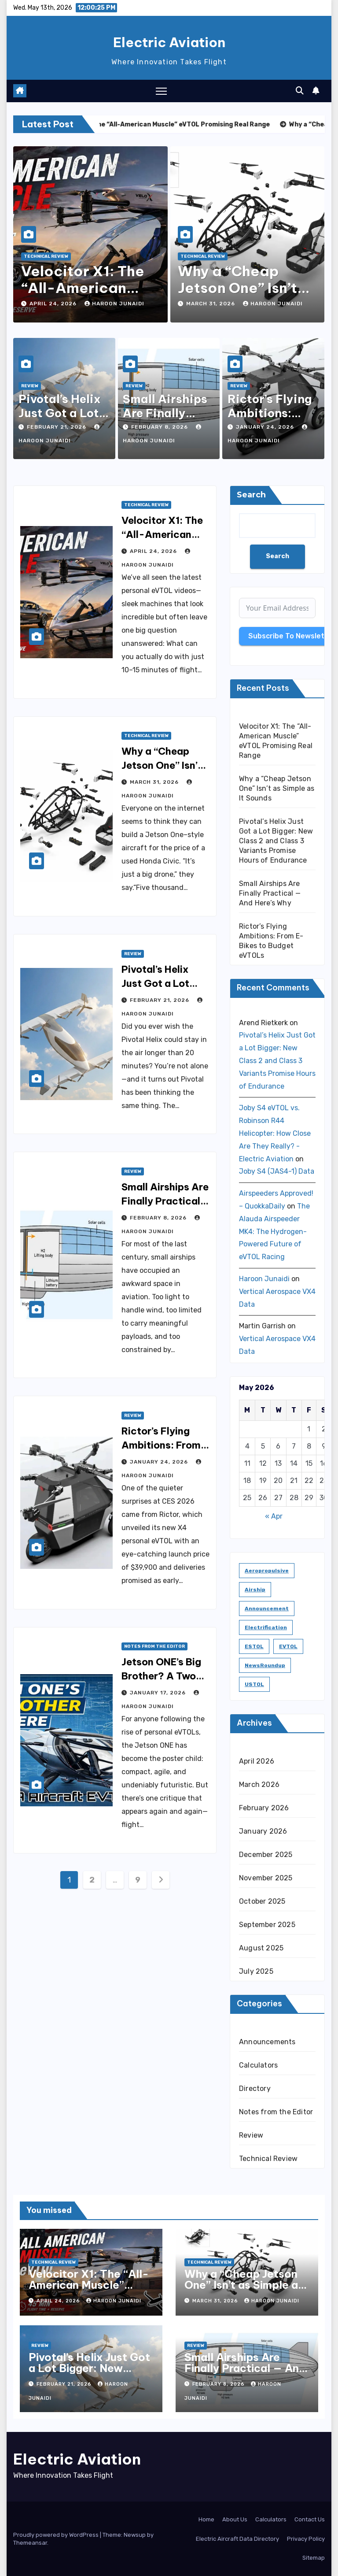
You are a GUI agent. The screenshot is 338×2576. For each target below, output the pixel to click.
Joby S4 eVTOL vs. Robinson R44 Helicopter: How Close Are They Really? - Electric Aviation (275, 1133)
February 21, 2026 (57, 427)
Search (251, 495)
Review (29, 386)
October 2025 (262, 1901)
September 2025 (267, 1924)
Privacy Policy (306, 2538)
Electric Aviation (169, 42)
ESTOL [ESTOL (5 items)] (254, 1646)
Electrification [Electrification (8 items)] (266, 1627)
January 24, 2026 (266, 427)
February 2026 (264, 1808)
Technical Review (46, 256)
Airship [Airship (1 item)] (255, 1589)
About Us (234, 2519)
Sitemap (313, 2557)
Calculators (258, 2065)
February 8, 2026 (160, 427)
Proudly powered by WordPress (56, 2535)
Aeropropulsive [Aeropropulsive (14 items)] (267, 1571)
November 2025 (266, 1878)
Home (206, 2519)
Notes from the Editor (154, 1646)
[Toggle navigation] (161, 91)
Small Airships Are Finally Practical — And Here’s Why (165, 1201)
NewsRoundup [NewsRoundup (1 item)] (265, 1665)
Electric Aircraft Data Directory (237, 2538)
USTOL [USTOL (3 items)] (254, 1684)
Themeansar (30, 2542)
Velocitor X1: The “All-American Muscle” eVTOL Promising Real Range (89, 2290)
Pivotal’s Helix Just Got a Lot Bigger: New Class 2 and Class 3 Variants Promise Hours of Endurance (276, 840)
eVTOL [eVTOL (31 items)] (288, 1646)
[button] (300, 91)
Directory (255, 2088)
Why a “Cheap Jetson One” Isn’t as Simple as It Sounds (277, 788)
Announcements (267, 2042)
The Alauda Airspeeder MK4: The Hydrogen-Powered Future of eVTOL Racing (274, 1231)
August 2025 (261, 1948)
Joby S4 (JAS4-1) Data (276, 1171)
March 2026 (259, 1784)
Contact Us (309, 2519)
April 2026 (256, 1761)
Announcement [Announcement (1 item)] (267, 1608)
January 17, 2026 (158, 1693)
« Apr (274, 1516)
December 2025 (266, 1854)
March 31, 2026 (211, 303)
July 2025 (256, 1971)
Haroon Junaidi (114, 303)
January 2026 (263, 1831)
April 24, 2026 (53, 303)
